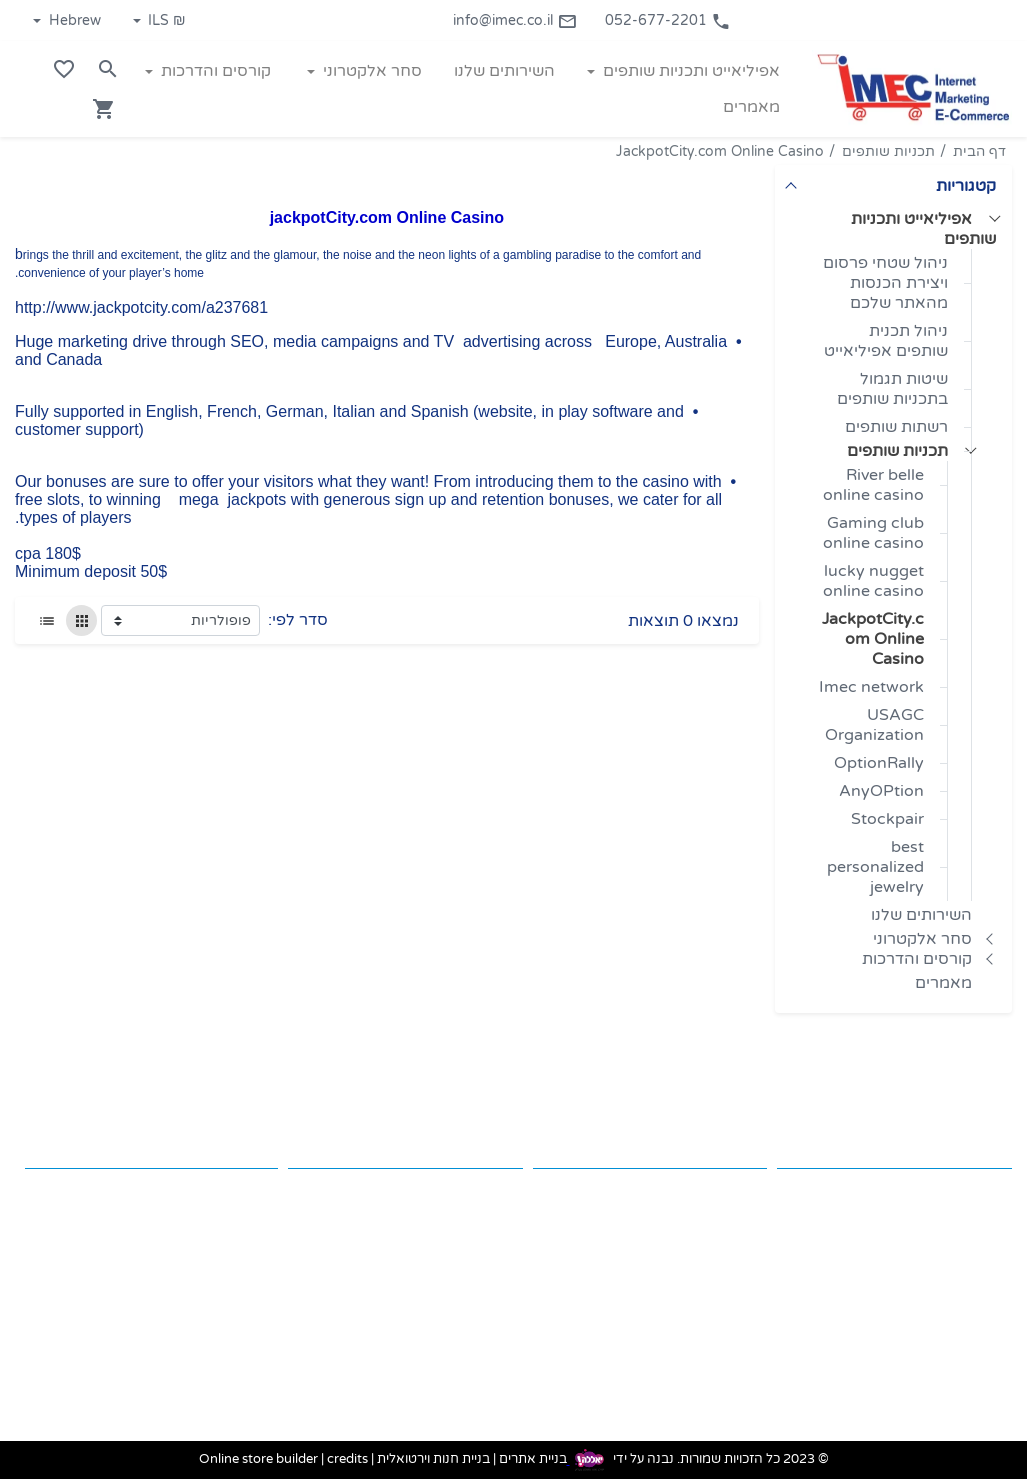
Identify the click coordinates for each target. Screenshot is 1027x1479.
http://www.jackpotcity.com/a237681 (141, 307)
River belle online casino (873, 485)
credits (347, 1460)
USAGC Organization (874, 725)
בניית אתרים (533, 1460)
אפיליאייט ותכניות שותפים (923, 229)
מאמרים (943, 983)
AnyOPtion (881, 791)
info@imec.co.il (515, 21)
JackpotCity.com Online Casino (720, 151)
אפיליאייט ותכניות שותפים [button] (689, 71)
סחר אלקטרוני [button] (370, 71)
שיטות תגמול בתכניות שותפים (892, 389)
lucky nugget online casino (873, 581)
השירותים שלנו (921, 915)
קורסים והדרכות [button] (214, 71)
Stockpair (887, 819)
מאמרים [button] (751, 107)
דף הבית (979, 151)
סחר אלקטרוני (922, 939)
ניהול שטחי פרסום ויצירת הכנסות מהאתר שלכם (885, 283)
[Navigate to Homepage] (912, 88)
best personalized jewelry (875, 867)
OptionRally (879, 763)
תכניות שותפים (888, 151)
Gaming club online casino (873, 533)
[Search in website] (108, 69)
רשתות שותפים (896, 427)
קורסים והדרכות (917, 959)
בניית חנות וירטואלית (433, 1460)
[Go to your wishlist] (64, 69)
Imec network (871, 687)
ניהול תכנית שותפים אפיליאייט (886, 341)
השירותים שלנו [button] (504, 71)
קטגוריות (966, 186)
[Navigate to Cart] (104, 109)
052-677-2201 (668, 21)
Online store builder (258, 1460)
